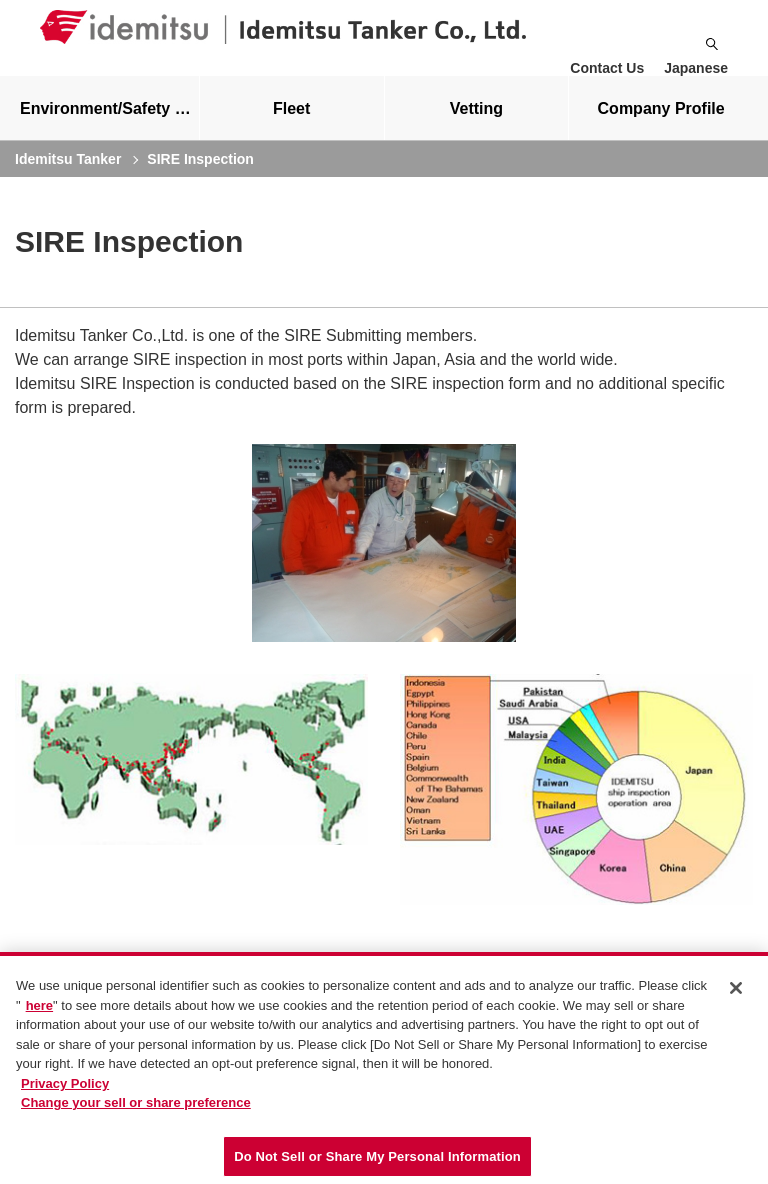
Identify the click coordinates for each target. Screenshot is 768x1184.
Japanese (696, 68)
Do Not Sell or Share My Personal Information (377, 1161)
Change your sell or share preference (136, 1107)
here (39, 1009)
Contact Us (607, 68)
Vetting (476, 124)
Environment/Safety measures (109, 124)
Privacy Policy (65, 1088)
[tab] (292, 124)
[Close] (736, 993)
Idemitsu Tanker (68, 175)
